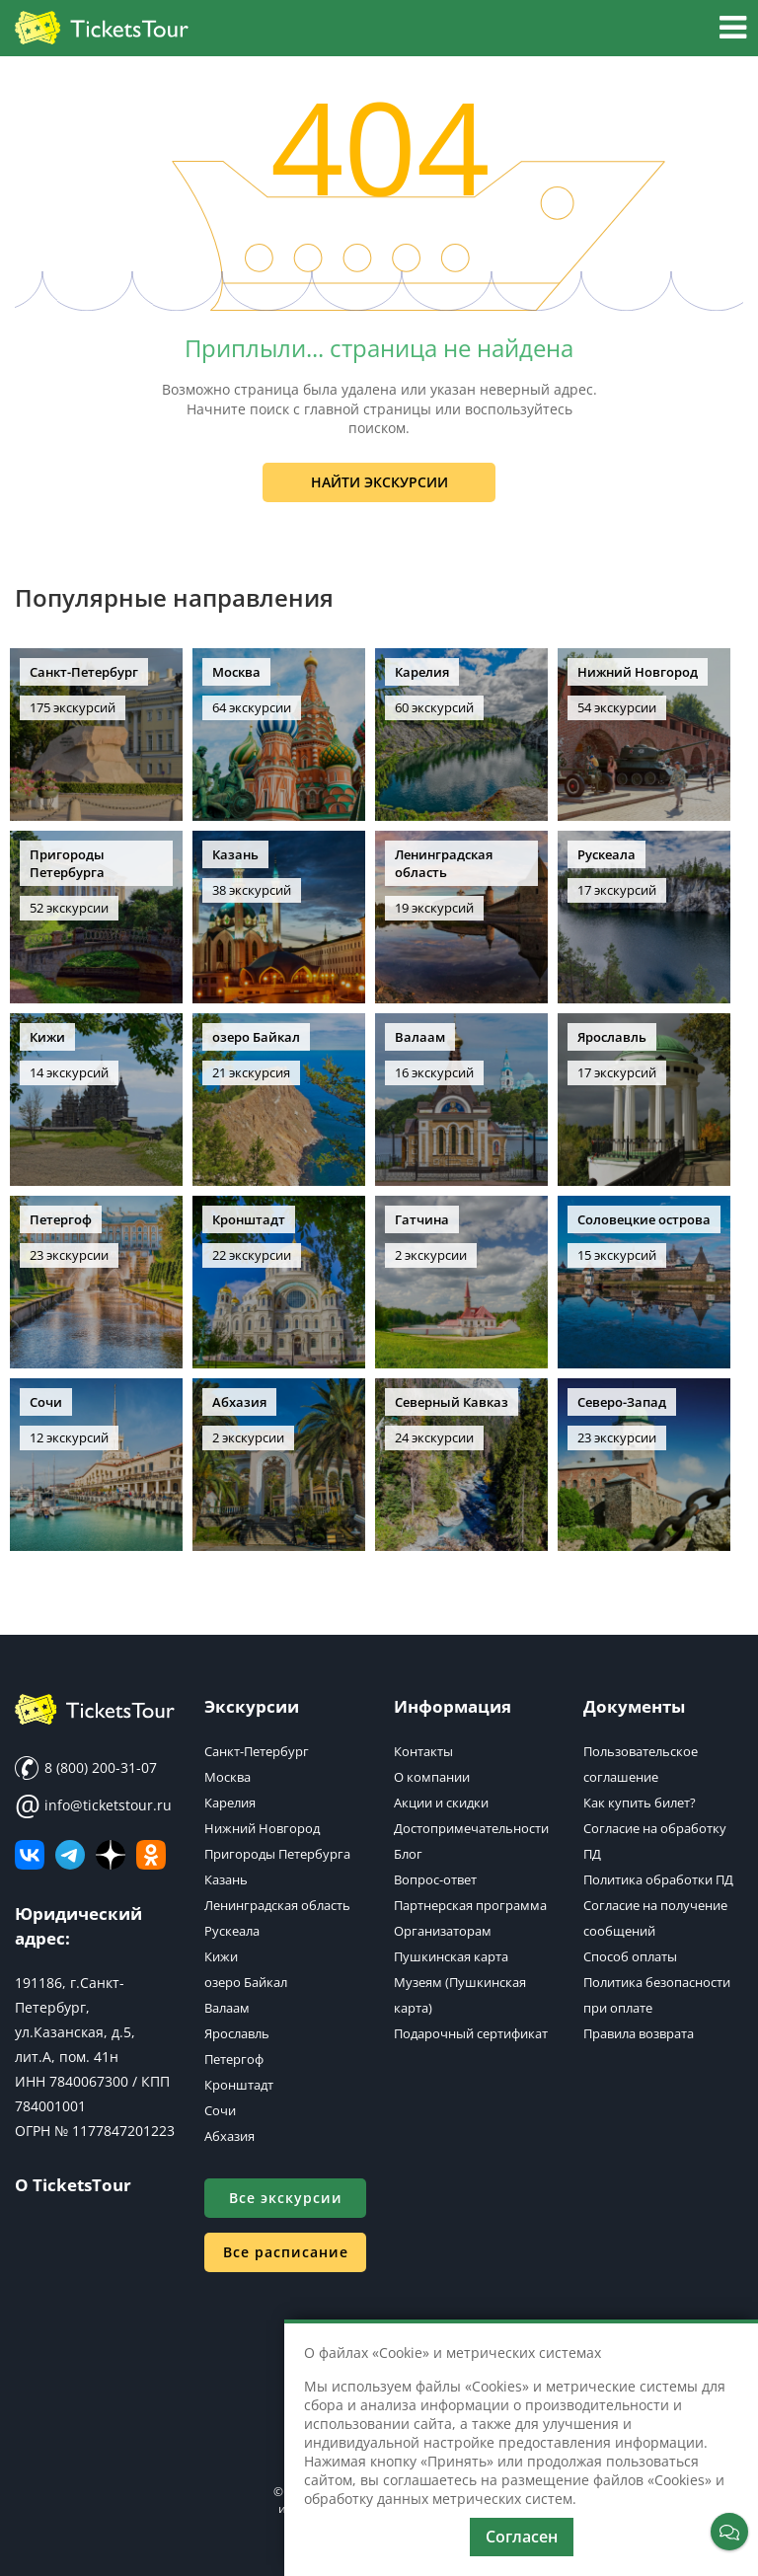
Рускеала (232, 1931)
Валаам (227, 2008)
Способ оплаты (630, 1956)
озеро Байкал (245, 1982)
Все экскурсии (285, 2197)
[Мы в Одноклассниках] (151, 1855)
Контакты (423, 1751)
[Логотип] (102, 28)
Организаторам (443, 1931)
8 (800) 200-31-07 (86, 1768)
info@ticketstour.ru (93, 1805)
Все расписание (285, 2252)
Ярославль (236, 2033)
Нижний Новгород (262, 1828)
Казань (226, 1879)
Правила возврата (638, 2033)
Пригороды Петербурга (277, 1854)
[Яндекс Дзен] (110, 1855)
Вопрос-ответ (435, 1879)
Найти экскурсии (379, 482)
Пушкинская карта (451, 1956)
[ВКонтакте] (29, 1855)
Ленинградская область (277, 1905)
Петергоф (234, 2059)
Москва (227, 1777)
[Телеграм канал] (70, 1855)
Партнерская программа (470, 1905)
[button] (733, 30)
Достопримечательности (471, 1828)
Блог (408, 1854)
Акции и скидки (441, 1802)
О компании (432, 1777)
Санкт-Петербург (256, 1751)
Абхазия (229, 2136)
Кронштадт (238, 2085)
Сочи (220, 2110)
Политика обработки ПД (658, 1879)
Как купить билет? (639, 1802)
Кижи (221, 1956)
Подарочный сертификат (471, 2033)
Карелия (230, 1802)
